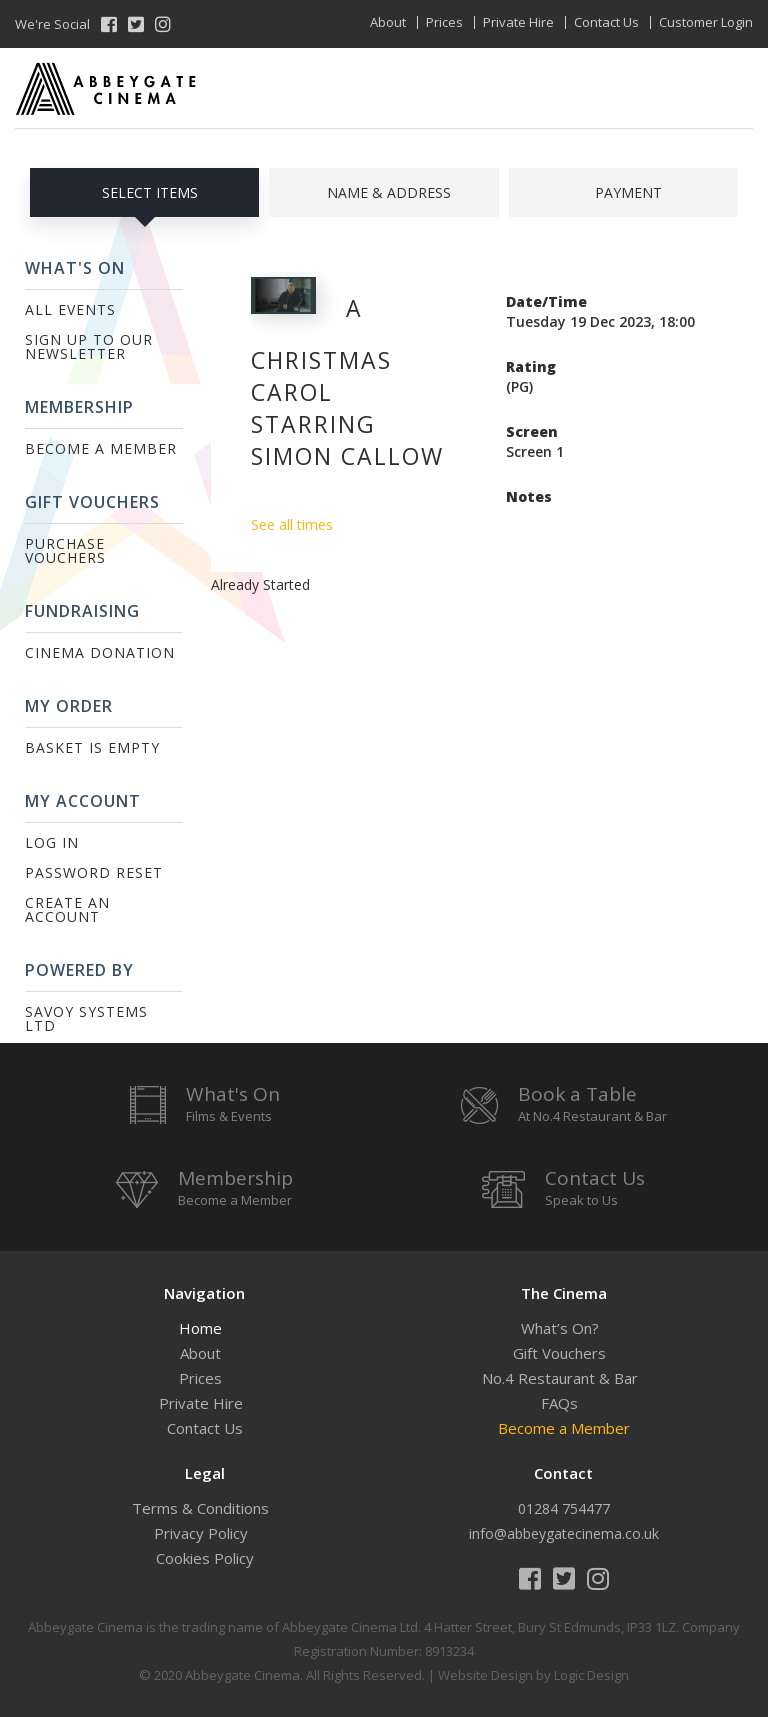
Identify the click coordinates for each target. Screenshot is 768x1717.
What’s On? (560, 1328)
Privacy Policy (201, 1533)
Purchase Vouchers (65, 550)
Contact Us (606, 22)
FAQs (559, 1403)
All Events (70, 309)
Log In (52, 842)
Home (200, 1328)
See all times (292, 524)
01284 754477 (564, 1508)
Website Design (485, 1675)
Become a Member (101, 448)
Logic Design (591, 1675)
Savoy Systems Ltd (86, 1018)
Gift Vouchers (559, 1353)
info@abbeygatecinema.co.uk (564, 1533)
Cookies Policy (205, 1558)
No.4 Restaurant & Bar (560, 1378)
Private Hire (518, 22)
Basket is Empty (92, 747)
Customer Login (706, 22)
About (388, 22)
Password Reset (94, 872)
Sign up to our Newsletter (89, 346)
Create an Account (67, 909)
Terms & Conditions (200, 1508)
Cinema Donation (100, 652)
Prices (444, 22)
